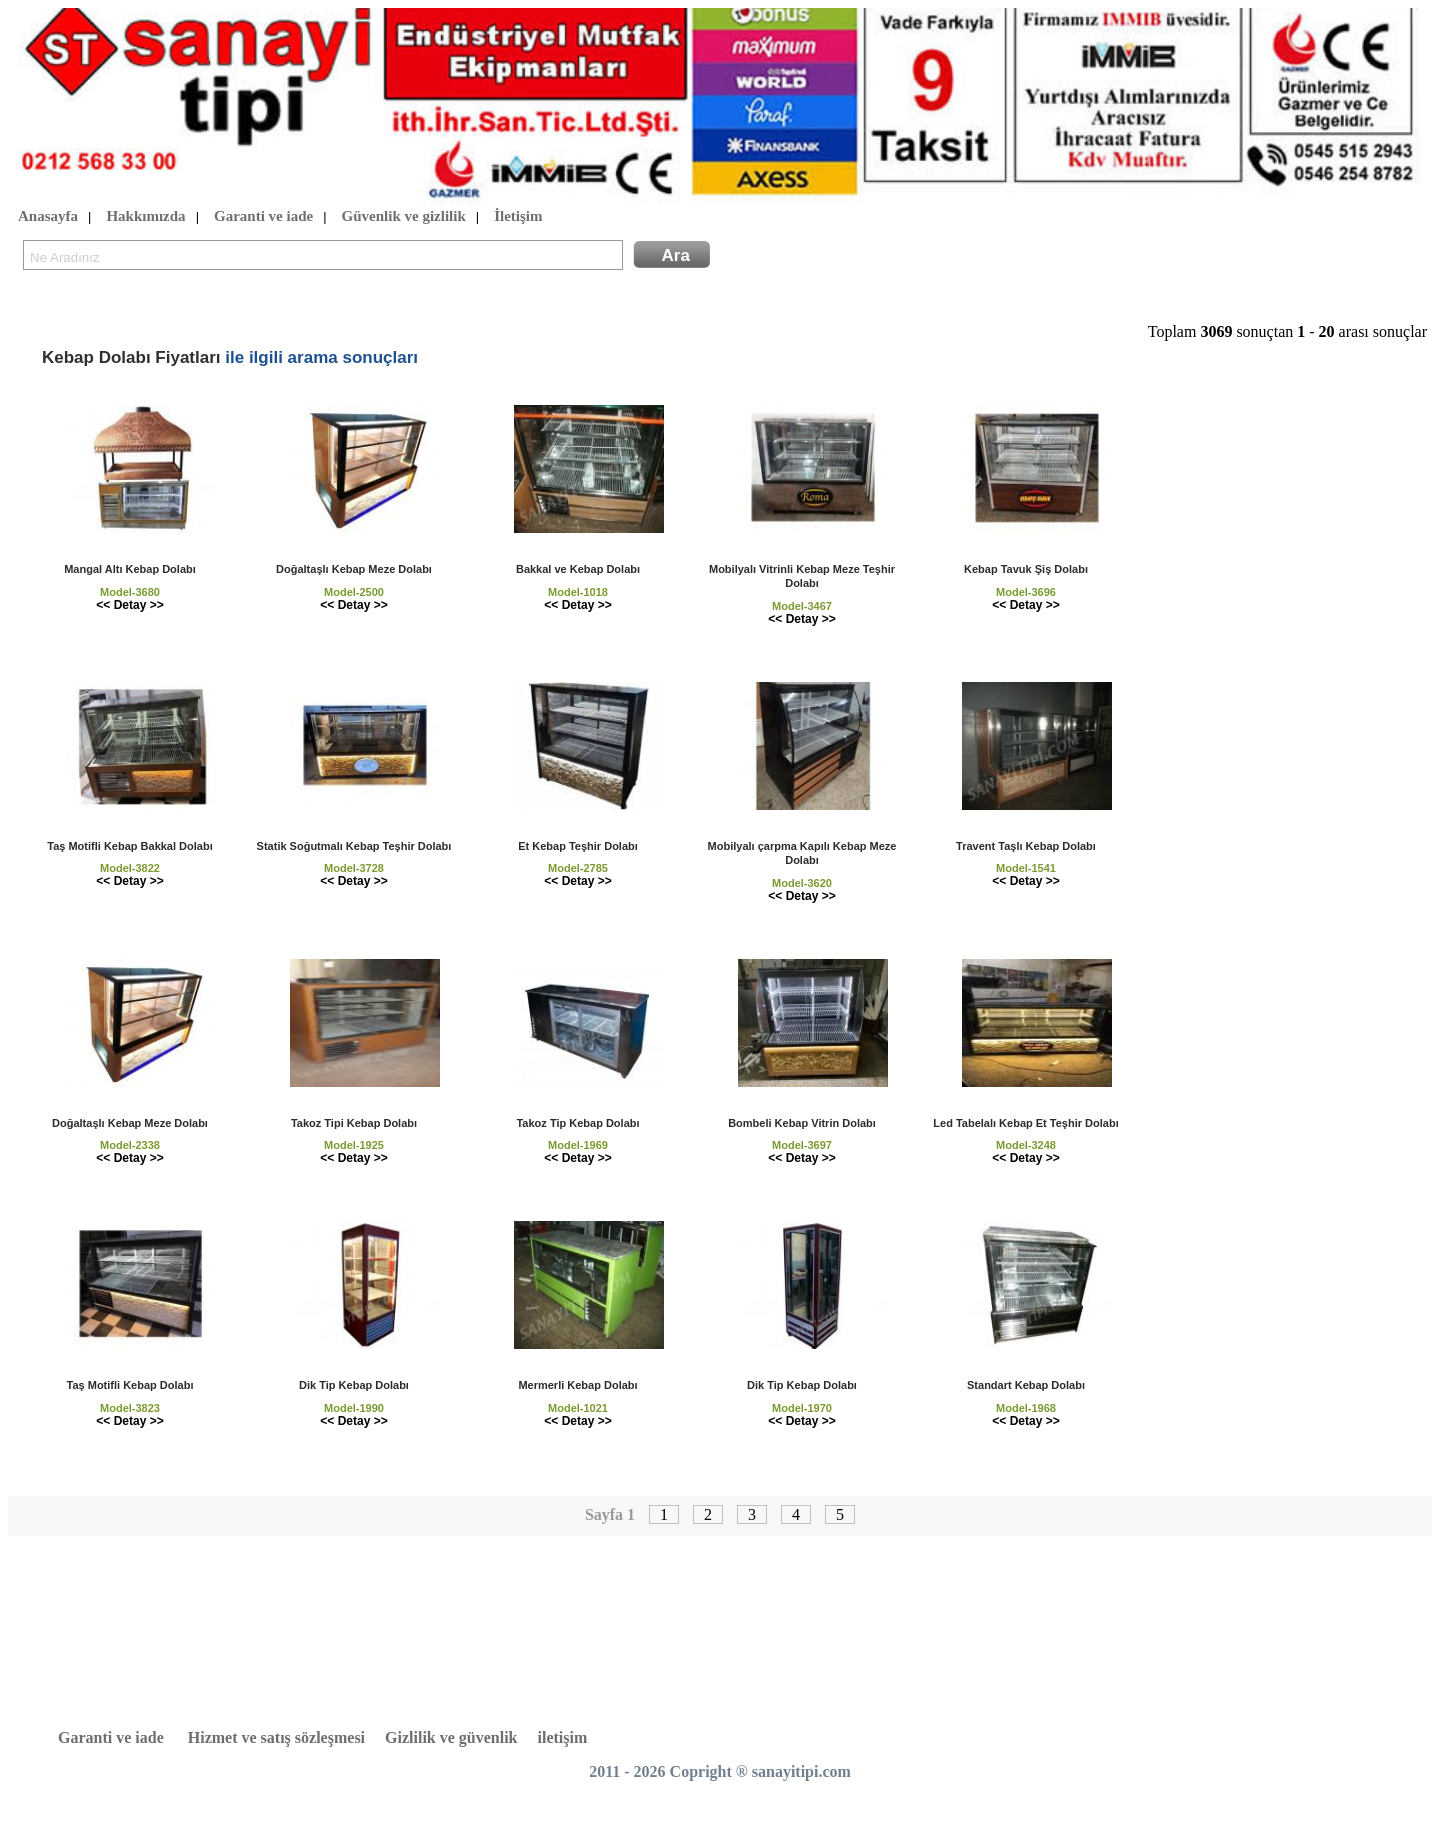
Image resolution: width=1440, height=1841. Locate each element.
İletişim (518, 217)
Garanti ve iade (263, 217)
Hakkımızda (145, 217)
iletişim (563, 1737)
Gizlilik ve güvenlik (451, 1737)
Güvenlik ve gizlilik (404, 217)
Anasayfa (48, 217)
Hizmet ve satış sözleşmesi (276, 1737)
